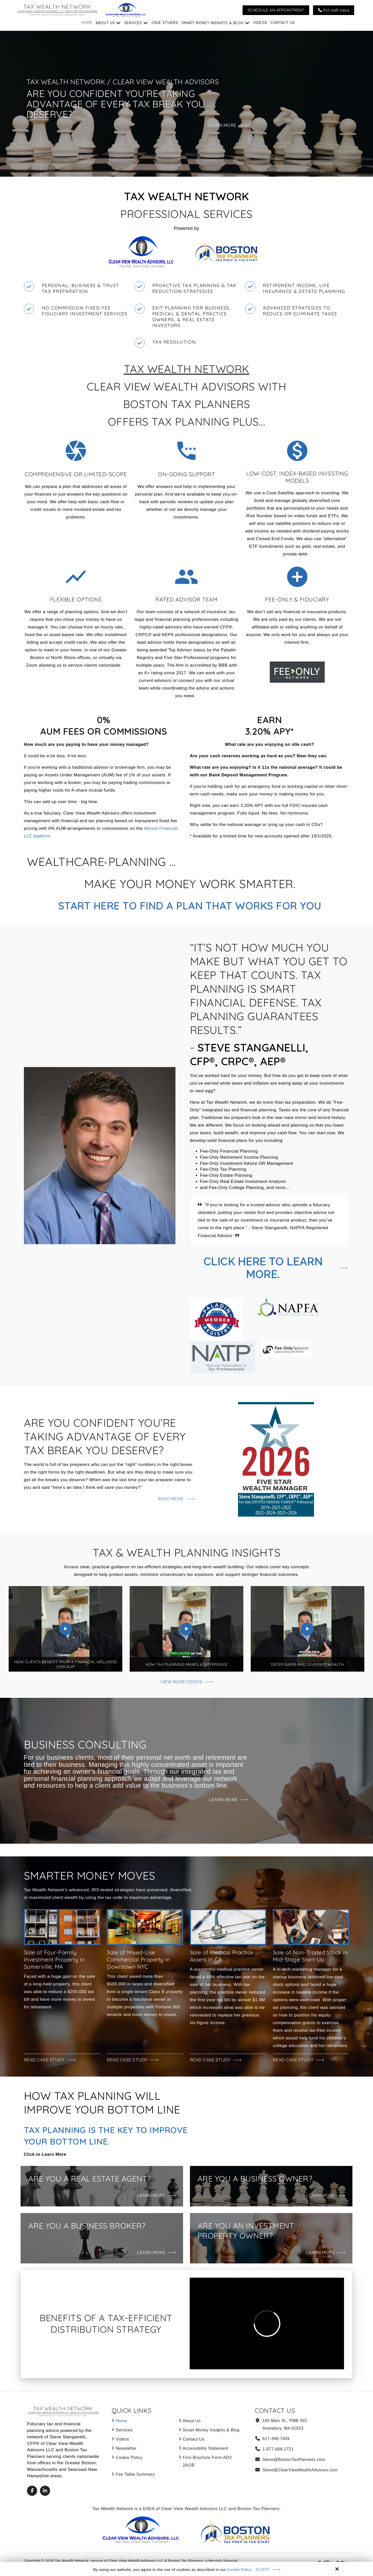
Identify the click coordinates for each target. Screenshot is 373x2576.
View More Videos (181, 1681)
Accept (262, 2569)
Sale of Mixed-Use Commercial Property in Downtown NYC (138, 1959)
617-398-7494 (333, 10)
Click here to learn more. (263, 1269)
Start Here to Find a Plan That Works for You (189, 905)
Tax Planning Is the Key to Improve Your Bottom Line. (91, 2135)
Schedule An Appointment (276, 10)
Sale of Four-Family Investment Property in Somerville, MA (54, 1959)
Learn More (222, 1799)
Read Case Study (45, 2059)
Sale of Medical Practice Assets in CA (221, 1956)
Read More (170, 1500)
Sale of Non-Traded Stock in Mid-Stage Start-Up (310, 1956)
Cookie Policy (239, 2569)
